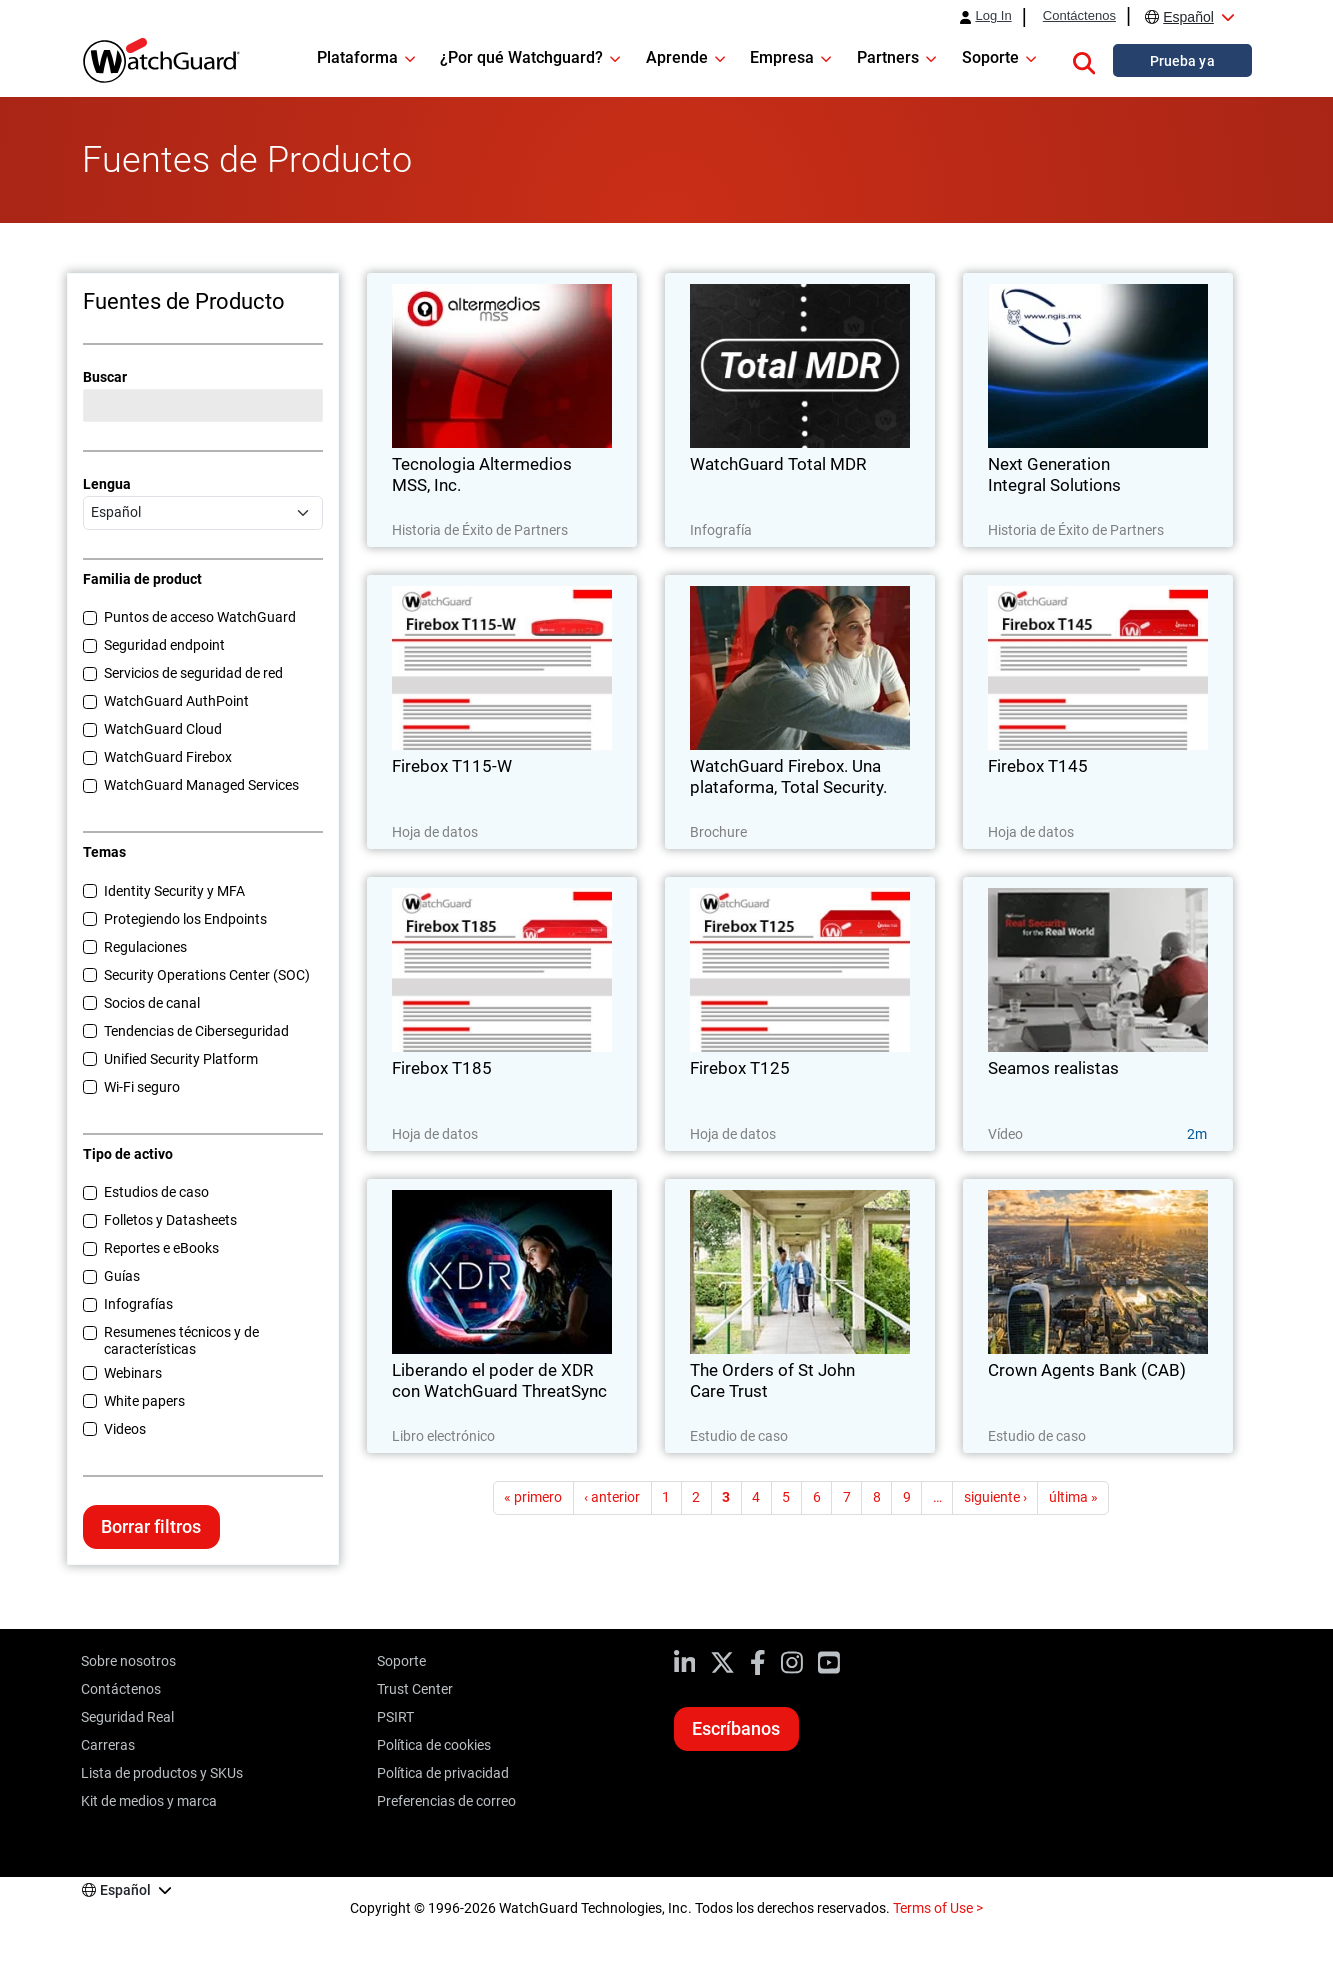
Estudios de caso (156, 1192)
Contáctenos (1079, 16)
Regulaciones (145, 947)
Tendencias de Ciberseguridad (196, 1031)
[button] (1084, 60)
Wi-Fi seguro (142, 1087)
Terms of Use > (938, 1908)
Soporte (401, 1661)
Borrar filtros (151, 1526)
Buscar (105, 377)
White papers (144, 1401)
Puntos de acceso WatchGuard (200, 617)
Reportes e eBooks (161, 1248)
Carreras (108, 1745)
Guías (122, 1276)
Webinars (133, 1373)
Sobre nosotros (128, 1661)
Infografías (138, 1304)
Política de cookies (434, 1745)
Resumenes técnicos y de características (181, 1340)
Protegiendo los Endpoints (185, 919)
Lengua (107, 484)
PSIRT (395, 1717)
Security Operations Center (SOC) (207, 975)
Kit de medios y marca (149, 1801)
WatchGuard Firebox (168, 757)
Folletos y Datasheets (170, 1220)
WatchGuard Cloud (163, 729)
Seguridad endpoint (164, 645)
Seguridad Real (127, 1717)
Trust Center (415, 1689)
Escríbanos (736, 1728)
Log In (993, 16)
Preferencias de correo (446, 1801)
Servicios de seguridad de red (193, 673)
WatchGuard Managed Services (201, 785)
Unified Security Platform (181, 1059)
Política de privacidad (443, 1773)
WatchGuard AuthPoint (176, 701)
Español (1188, 17)
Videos (125, 1429)
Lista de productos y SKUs (162, 1773)
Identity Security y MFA (174, 891)
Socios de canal (152, 1003)
